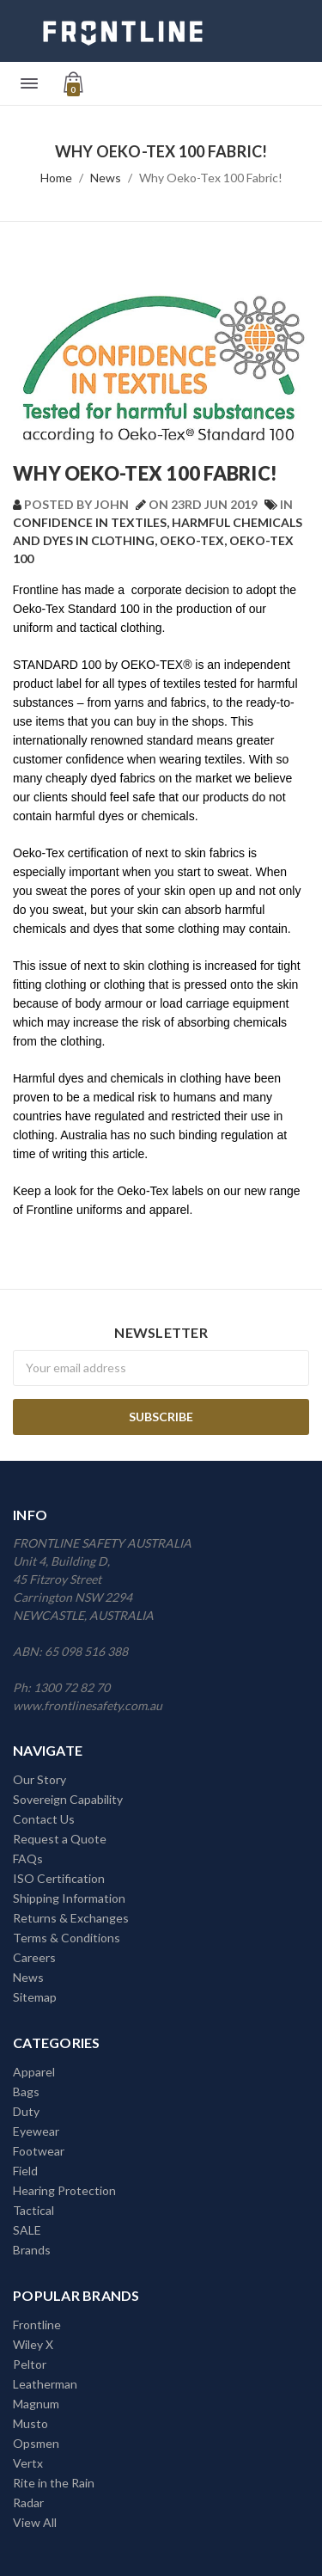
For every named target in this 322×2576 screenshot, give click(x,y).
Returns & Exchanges (71, 1918)
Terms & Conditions (66, 1937)
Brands (32, 2249)
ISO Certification (59, 1878)
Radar (28, 2502)
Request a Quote (59, 1838)
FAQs (28, 1858)
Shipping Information (69, 1898)
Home (56, 177)
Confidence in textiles (90, 522)
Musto (30, 2423)
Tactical (33, 2210)
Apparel (34, 2071)
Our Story (39, 1779)
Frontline (37, 2324)
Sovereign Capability (68, 1799)
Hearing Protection (64, 2190)
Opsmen (36, 2443)
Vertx (28, 2463)
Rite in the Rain (53, 2482)
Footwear (38, 2151)
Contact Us (44, 1819)
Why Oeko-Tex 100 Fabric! (211, 177)
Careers (34, 1957)
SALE (27, 2230)
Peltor (29, 2364)
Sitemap (35, 1997)
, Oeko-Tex (189, 540)
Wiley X (33, 2344)
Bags (26, 2091)
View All (35, 2522)
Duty (26, 2111)
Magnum (36, 2403)
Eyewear (36, 2131)
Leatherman (45, 2384)
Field (25, 2170)
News (105, 177)
